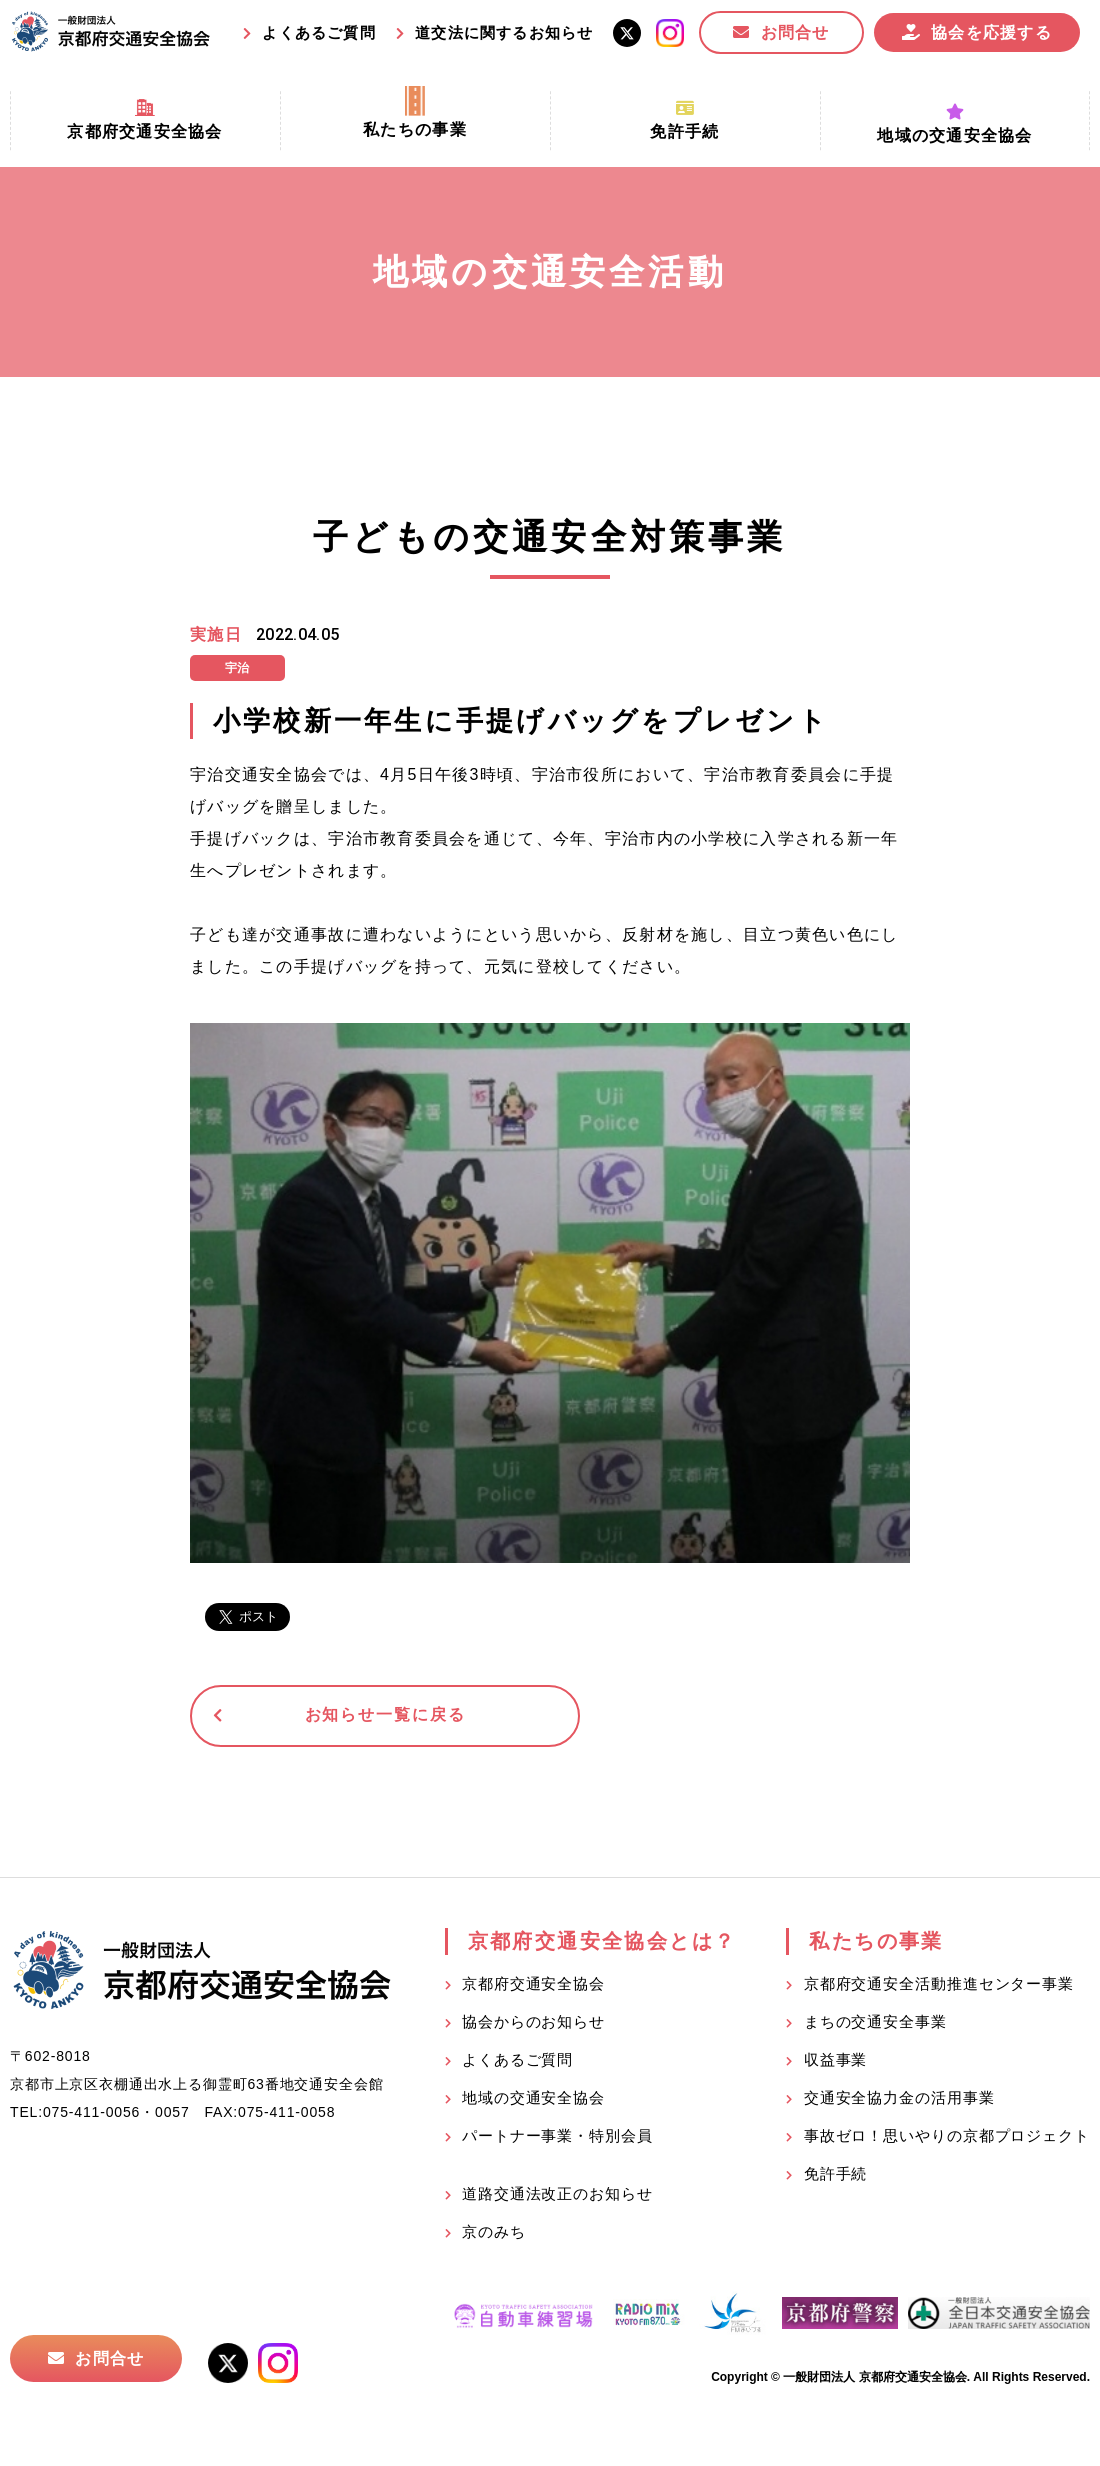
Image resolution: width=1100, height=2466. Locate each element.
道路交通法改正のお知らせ (557, 2196)
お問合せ (795, 32)
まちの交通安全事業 (875, 2024)
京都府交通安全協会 (533, 1986)
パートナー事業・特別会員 (557, 2138)
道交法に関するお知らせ (504, 32)
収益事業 (836, 2062)
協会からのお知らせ (533, 2024)
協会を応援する (991, 32)
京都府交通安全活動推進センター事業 (939, 1986)
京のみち (494, 2234)
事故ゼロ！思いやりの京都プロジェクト (947, 2138)
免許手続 (836, 2176)
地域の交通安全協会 (533, 2100)
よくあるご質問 (318, 32)
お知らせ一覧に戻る (344, 1717)
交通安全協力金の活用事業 (899, 2100)
